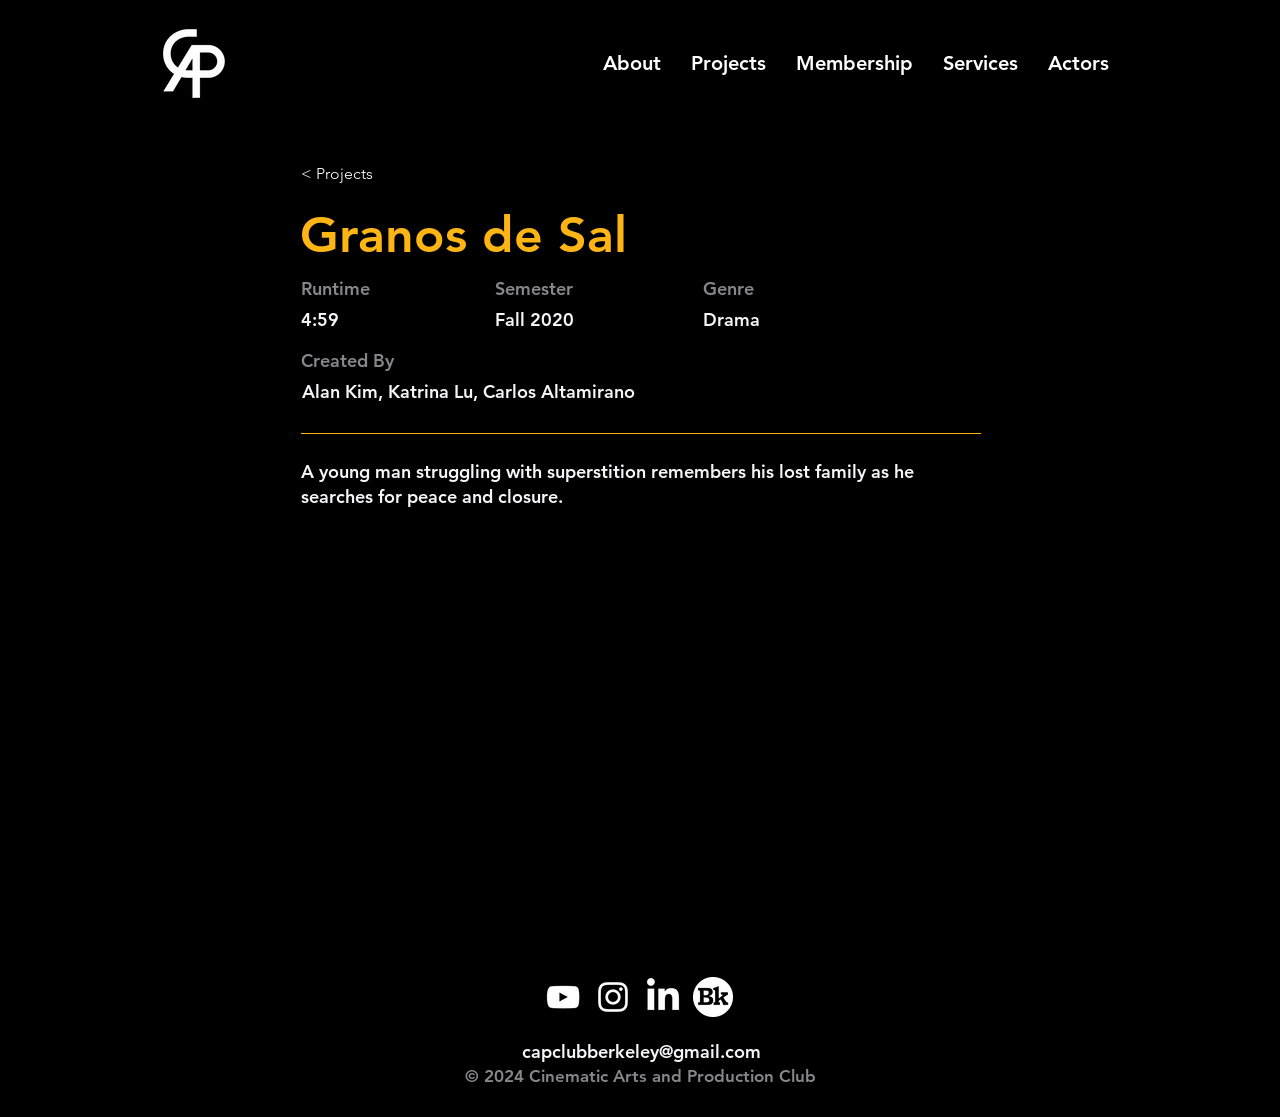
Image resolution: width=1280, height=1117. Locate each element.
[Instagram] (613, 997)
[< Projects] (367, 174)
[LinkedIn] (663, 997)
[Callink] (713, 997)
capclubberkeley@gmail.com (641, 1051)
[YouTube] (563, 997)
